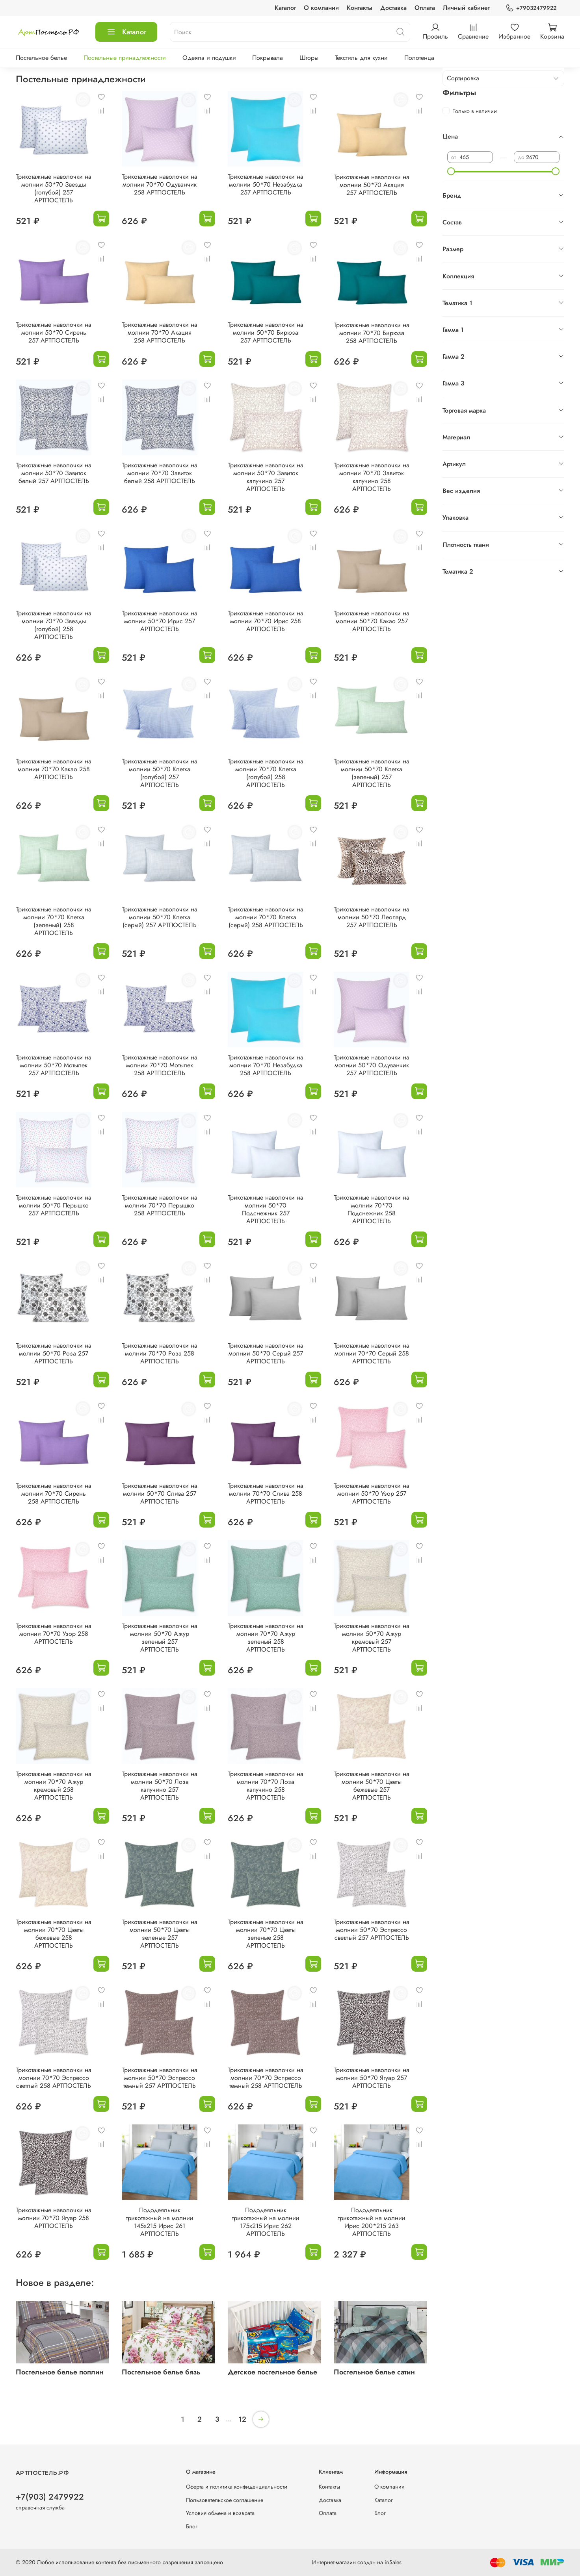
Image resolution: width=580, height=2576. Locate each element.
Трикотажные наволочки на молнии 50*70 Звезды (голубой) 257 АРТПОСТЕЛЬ (53, 188)
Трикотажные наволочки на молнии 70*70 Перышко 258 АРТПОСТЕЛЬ (159, 1205)
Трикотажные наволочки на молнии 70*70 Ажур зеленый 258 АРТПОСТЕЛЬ (265, 1637)
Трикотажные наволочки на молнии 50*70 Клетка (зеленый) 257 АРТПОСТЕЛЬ (371, 773)
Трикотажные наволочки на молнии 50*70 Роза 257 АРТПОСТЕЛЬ (53, 1353)
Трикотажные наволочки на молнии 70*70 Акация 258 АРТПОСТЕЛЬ (159, 332)
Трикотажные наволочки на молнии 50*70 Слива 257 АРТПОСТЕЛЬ (159, 1493)
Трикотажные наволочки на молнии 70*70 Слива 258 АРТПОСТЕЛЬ (265, 1493)
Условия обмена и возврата (220, 2513)
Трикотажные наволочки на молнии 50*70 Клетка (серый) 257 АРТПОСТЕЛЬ (159, 917)
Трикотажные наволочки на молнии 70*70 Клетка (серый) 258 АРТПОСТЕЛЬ (265, 917)
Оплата (425, 7)
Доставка (393, 7)
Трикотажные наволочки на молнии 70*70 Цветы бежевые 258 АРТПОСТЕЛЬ (53, 1933)
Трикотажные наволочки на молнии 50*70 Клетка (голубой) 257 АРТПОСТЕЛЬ (159, 773)
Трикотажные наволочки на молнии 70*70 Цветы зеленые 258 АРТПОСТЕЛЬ (265, 1933)
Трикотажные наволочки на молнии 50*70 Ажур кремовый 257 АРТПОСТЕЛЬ (371, 1637)
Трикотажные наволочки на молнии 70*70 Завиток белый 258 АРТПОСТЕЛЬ (159, 473)
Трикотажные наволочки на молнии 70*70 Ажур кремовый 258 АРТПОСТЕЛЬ (53, 1785)
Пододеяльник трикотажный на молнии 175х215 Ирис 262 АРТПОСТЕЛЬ (265, 2222)
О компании (321, 7)
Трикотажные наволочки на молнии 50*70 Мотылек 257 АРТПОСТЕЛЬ (53, 1065)
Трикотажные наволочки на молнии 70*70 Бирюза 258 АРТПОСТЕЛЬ (371, 332)
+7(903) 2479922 (50, 2497)
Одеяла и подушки (209, 57)
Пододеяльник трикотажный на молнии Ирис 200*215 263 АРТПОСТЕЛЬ (371, 2222)
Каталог (285, 7)
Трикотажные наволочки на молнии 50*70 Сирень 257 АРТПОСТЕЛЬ (53, 332)
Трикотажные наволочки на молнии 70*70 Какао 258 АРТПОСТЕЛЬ (53, 769)
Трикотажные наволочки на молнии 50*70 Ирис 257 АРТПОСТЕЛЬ (159, 621)
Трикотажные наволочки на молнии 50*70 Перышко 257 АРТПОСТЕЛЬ (53, 1205)
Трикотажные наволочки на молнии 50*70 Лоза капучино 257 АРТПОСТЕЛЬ (159, 1785)
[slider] (451, 171)
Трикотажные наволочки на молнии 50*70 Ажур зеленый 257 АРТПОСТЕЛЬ (159, 1637)
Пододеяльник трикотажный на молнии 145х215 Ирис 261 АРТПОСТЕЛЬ (159, 2222)
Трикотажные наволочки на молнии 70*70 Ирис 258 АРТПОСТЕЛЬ (265, 621)
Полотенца (419, 57)
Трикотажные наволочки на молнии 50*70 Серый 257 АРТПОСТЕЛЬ (265, 1353)
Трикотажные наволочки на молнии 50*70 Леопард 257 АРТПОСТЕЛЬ (371, 917)
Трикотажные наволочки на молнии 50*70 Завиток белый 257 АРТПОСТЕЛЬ (53, 473)
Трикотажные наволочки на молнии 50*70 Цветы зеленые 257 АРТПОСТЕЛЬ (159, 1933)
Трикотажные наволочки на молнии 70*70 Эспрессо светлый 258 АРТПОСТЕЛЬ (53, 2077)
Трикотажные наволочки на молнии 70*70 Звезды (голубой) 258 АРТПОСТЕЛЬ (53, 625)
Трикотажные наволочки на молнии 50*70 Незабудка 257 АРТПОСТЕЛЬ (265, 184)
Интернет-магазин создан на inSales (357, 2562)
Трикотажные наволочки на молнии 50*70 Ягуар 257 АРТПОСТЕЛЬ (371, 2077)
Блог (191, 2526)
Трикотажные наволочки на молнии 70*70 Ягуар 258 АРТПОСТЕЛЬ (53, 2218)
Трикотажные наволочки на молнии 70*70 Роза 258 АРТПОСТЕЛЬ (159, 1353)
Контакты (359, 7)
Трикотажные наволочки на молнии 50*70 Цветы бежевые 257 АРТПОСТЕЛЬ (371, 1785)
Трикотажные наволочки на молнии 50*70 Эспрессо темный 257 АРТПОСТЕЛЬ (159, 2077)
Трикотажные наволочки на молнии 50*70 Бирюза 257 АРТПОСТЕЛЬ (265, 332)
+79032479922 (531, 8)
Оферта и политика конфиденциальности (236, 2487)
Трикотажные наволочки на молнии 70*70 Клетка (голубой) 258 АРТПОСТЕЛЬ (265, 773)
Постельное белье (41, 57)
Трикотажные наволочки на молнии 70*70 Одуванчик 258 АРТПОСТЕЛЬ (159, 184)
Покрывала (267, 57)
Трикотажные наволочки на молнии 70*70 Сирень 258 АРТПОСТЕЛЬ (53, 1493)
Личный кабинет (466, 7)
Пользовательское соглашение (224, 2500)
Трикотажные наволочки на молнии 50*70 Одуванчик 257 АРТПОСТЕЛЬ (371, 1065)
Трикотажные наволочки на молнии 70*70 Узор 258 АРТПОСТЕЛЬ (53, 1633)
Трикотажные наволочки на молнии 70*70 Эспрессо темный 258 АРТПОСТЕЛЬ (265, 2077)
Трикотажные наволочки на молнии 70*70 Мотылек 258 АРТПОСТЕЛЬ (159, 1065)
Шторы (308, 57)
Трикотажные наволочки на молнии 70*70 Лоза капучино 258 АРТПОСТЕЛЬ (265, 1785)
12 (242, 2419)
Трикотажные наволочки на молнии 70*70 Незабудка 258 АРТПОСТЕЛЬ (265, 1065)
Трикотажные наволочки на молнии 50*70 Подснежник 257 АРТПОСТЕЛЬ (265, 1209)
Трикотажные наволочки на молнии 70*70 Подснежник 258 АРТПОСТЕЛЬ (371, 1209)
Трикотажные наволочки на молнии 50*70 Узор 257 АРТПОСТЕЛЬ (371, 1493)
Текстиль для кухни (361, 57)
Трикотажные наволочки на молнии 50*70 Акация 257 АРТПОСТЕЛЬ (371, 184)
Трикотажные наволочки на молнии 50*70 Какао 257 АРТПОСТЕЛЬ (371, 621)
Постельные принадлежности (125, 57)
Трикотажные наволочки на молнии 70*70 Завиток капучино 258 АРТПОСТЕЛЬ (371, 477)
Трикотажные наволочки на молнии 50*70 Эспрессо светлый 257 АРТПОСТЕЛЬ (371, 1929)
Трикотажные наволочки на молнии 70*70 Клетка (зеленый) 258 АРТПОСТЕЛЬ (53, 921)
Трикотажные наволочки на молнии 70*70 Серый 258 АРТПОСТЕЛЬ (371, 1353)
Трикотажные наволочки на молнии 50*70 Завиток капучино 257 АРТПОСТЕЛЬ (265, 477)
